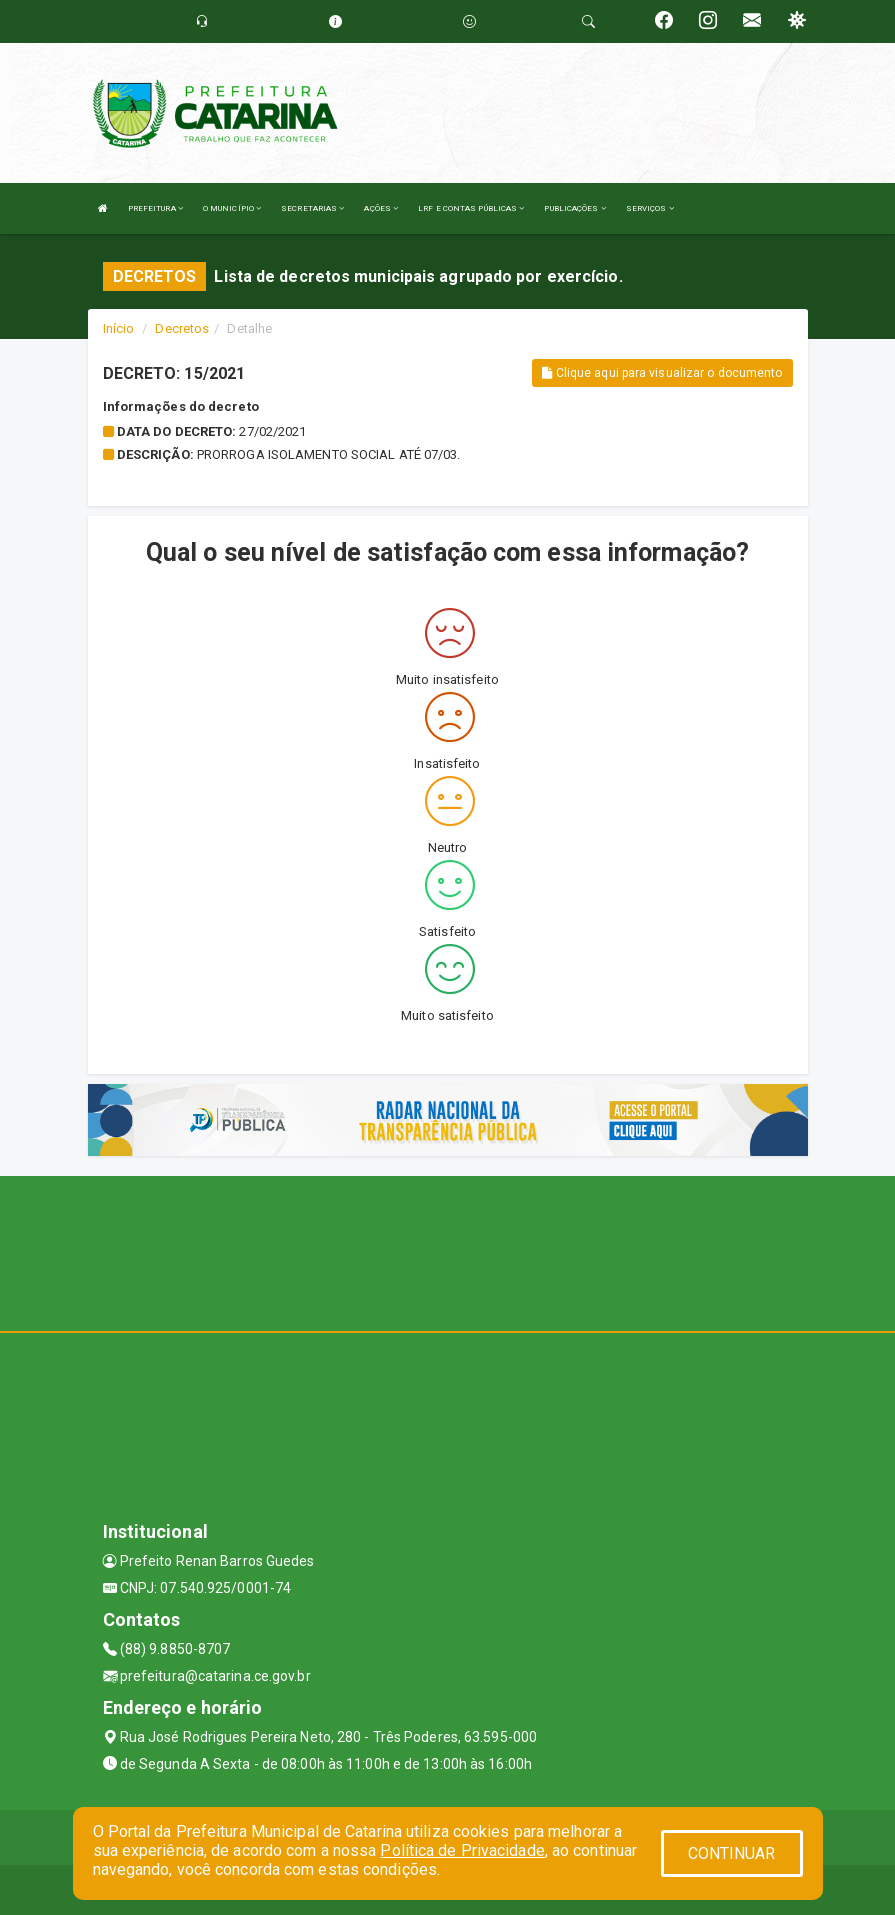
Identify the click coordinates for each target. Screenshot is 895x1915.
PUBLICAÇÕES (574, 208)
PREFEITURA (155, 208)
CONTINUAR (732, 1853)
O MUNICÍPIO (232, 208)
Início (119, 328)
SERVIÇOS (650, 208)
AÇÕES (381, 208)
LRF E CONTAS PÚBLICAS (471, 208)
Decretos (182, 328)
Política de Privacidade (462, 1850)
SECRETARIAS (312, 208)
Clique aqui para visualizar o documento (662, 373)
